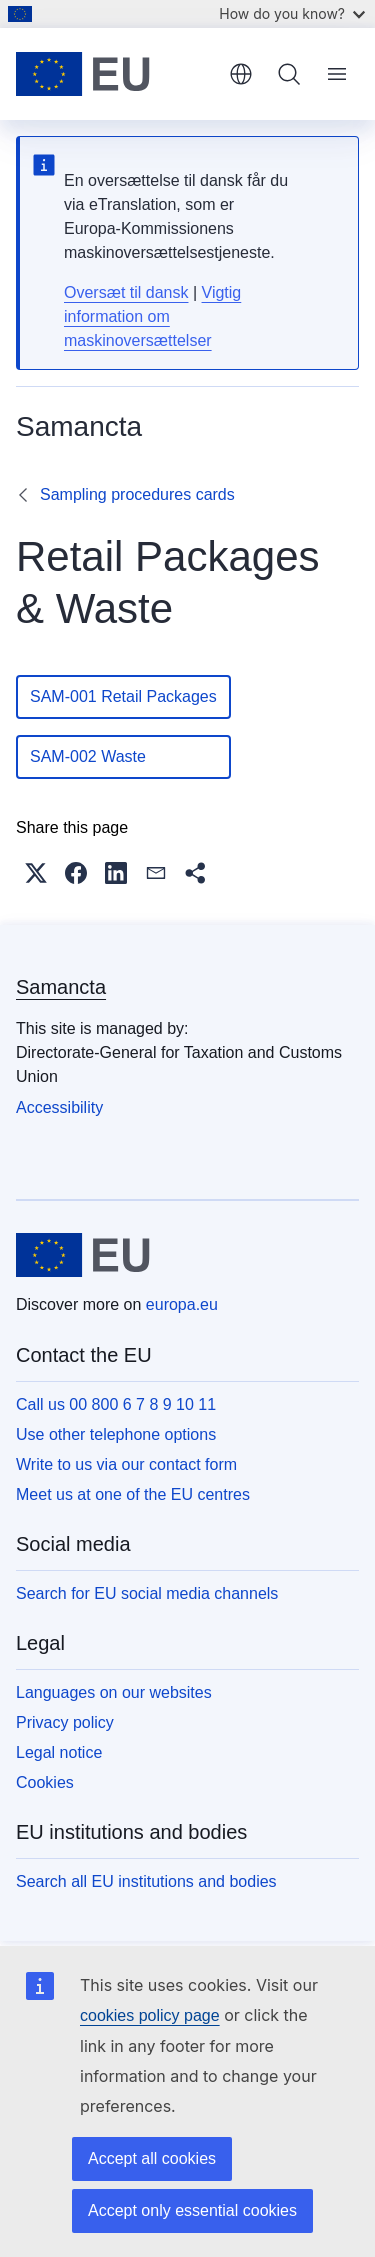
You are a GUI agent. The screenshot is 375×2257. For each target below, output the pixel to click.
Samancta (61, 987)
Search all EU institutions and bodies (146, 1881)
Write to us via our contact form (126, 1464)
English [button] (241, 74)
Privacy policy (65, 1722)
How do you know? (292, 13)
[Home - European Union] (115, 74)
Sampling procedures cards (137, 494)
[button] (36, 873)
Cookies (45, 1782)
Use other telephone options (116, 1434)
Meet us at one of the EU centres (133, 1494)
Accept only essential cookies (192, 2210)
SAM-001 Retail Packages (123, 696)
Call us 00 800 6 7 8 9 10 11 (116, 1404)
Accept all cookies (152, 2158)
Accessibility (59, 1107)
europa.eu (182, 1304)
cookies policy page (150, 2015)
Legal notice (59, 1752)
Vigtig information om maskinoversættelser (152, 316)
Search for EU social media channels (147, 1593)
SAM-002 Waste (123, 756)
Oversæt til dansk (126, 292)
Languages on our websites (114, 1692)
